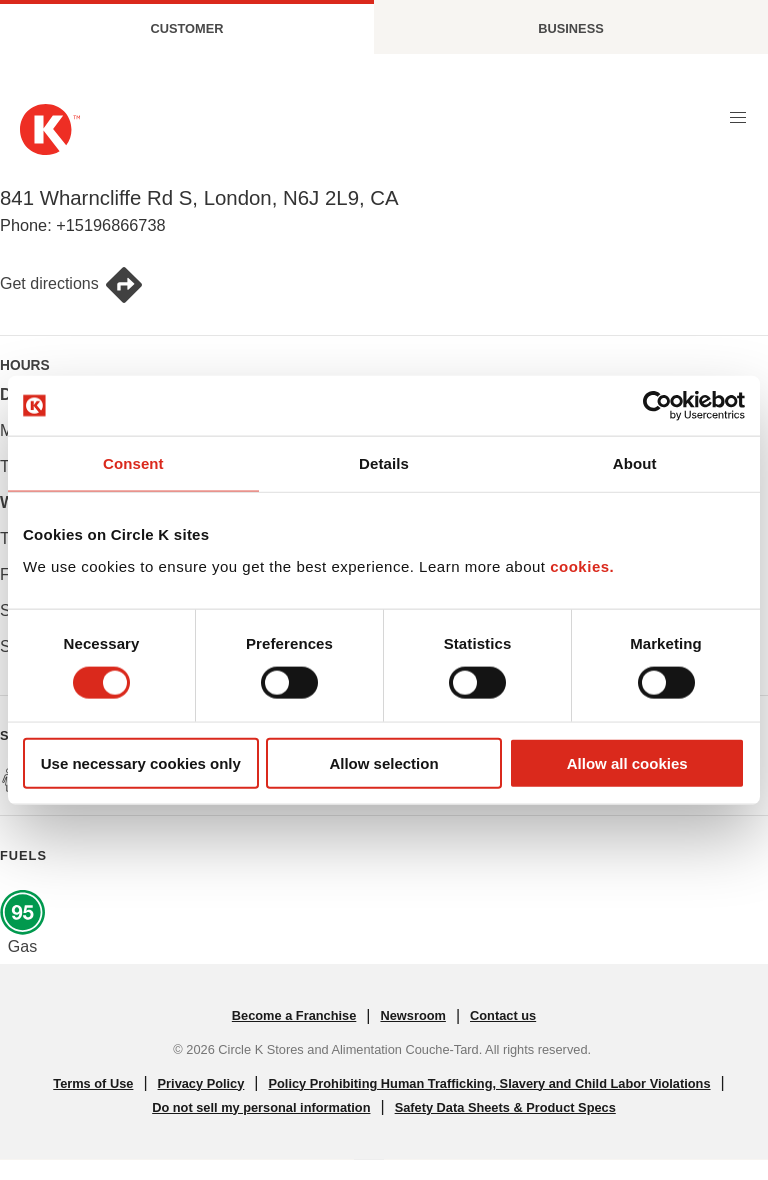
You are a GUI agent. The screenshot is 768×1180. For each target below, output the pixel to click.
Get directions (72, 285)
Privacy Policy (201, 1083)
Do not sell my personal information (261, 1107)
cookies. (582, 565)
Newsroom (412, 1015)
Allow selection (383, 762)
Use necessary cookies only (141, 762)
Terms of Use (93, 1083)
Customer (187, 28)
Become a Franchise (294, 1015)
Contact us (503, 1015)
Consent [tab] (133, 463)
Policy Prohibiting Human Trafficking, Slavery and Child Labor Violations (490, 1083)
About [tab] (635, 463)
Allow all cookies (627, 762)
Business (570, 28)
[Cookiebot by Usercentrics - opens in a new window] (657, 406)
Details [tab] (384, 463)
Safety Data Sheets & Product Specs (505, 1107)
